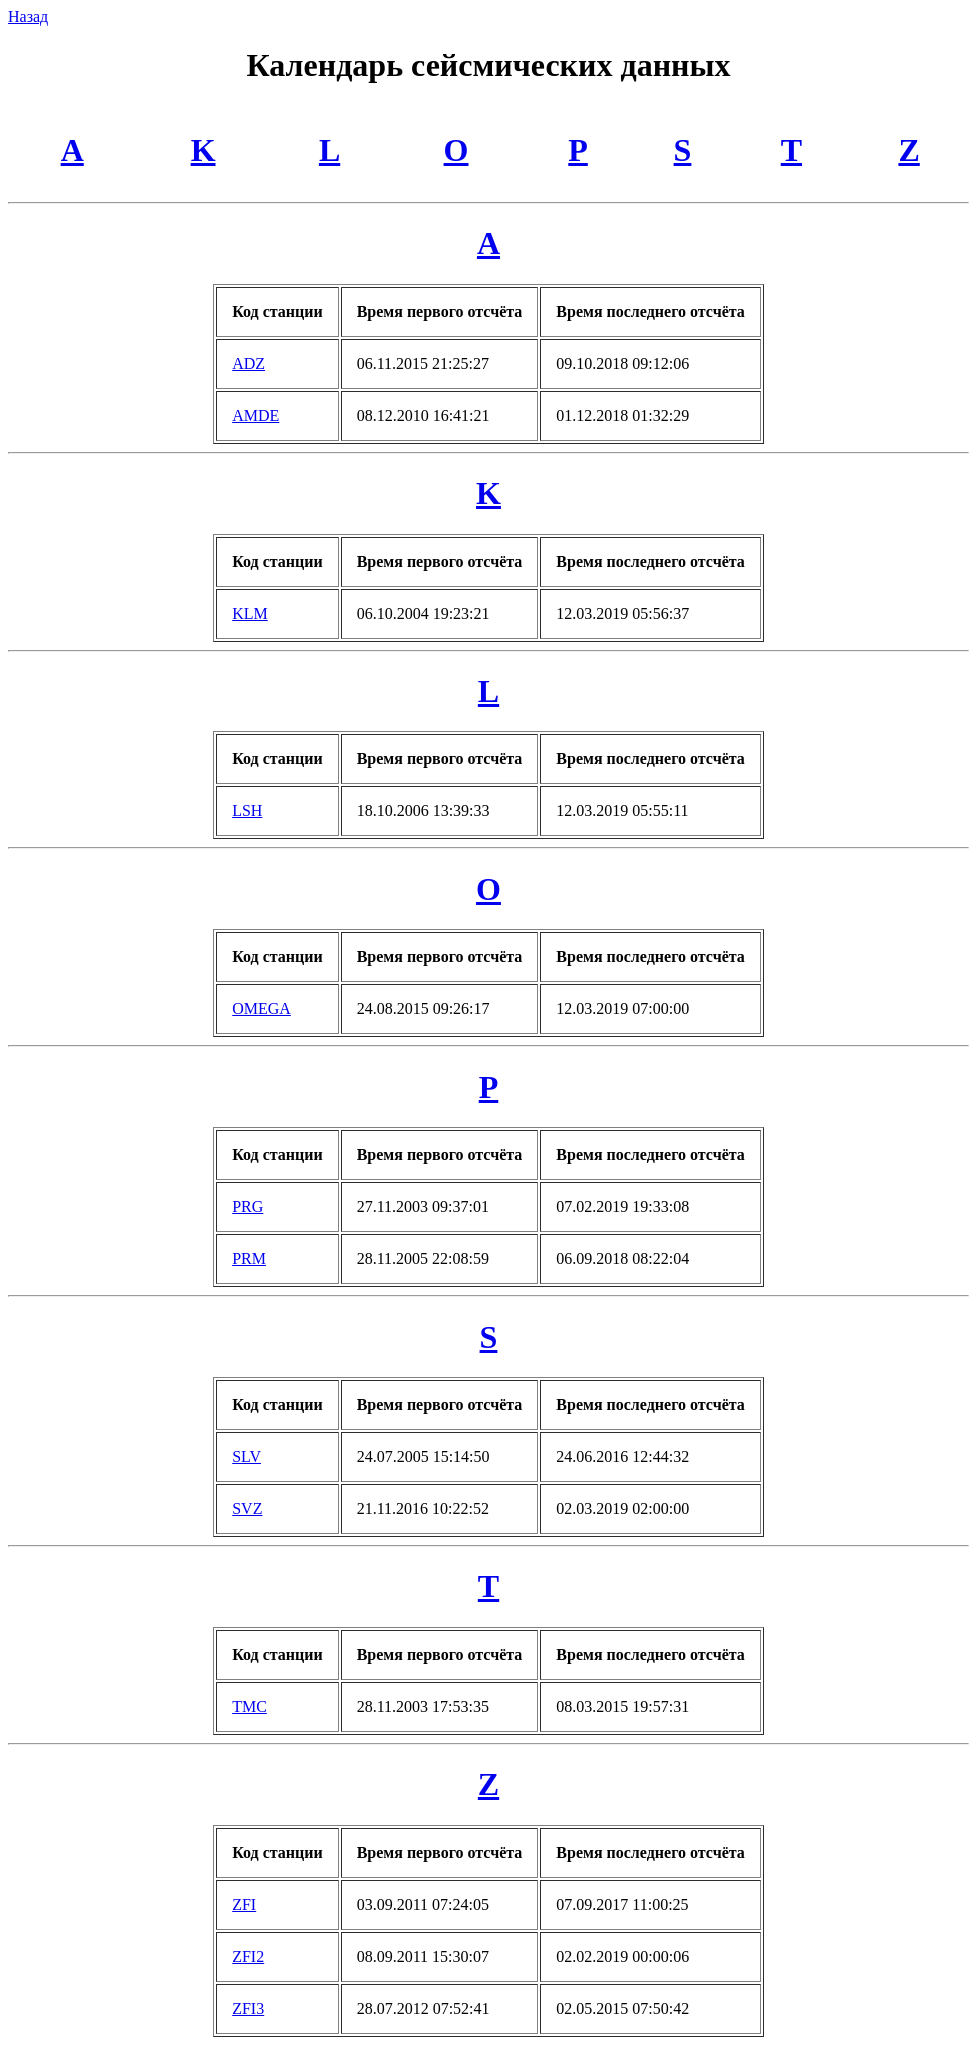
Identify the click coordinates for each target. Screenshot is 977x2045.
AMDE (255, 415)
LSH (247, 810)
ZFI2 (248, 1956)
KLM (250, 613)
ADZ (248, 363)
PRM (249, 1258)
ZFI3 (248, 2008)
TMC (249, 1706)
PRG (247, 1206)
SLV (246, 1456)
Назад (28, 16)
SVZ (247, 1508)
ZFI (244, 1904)
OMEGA (261, 1008)
